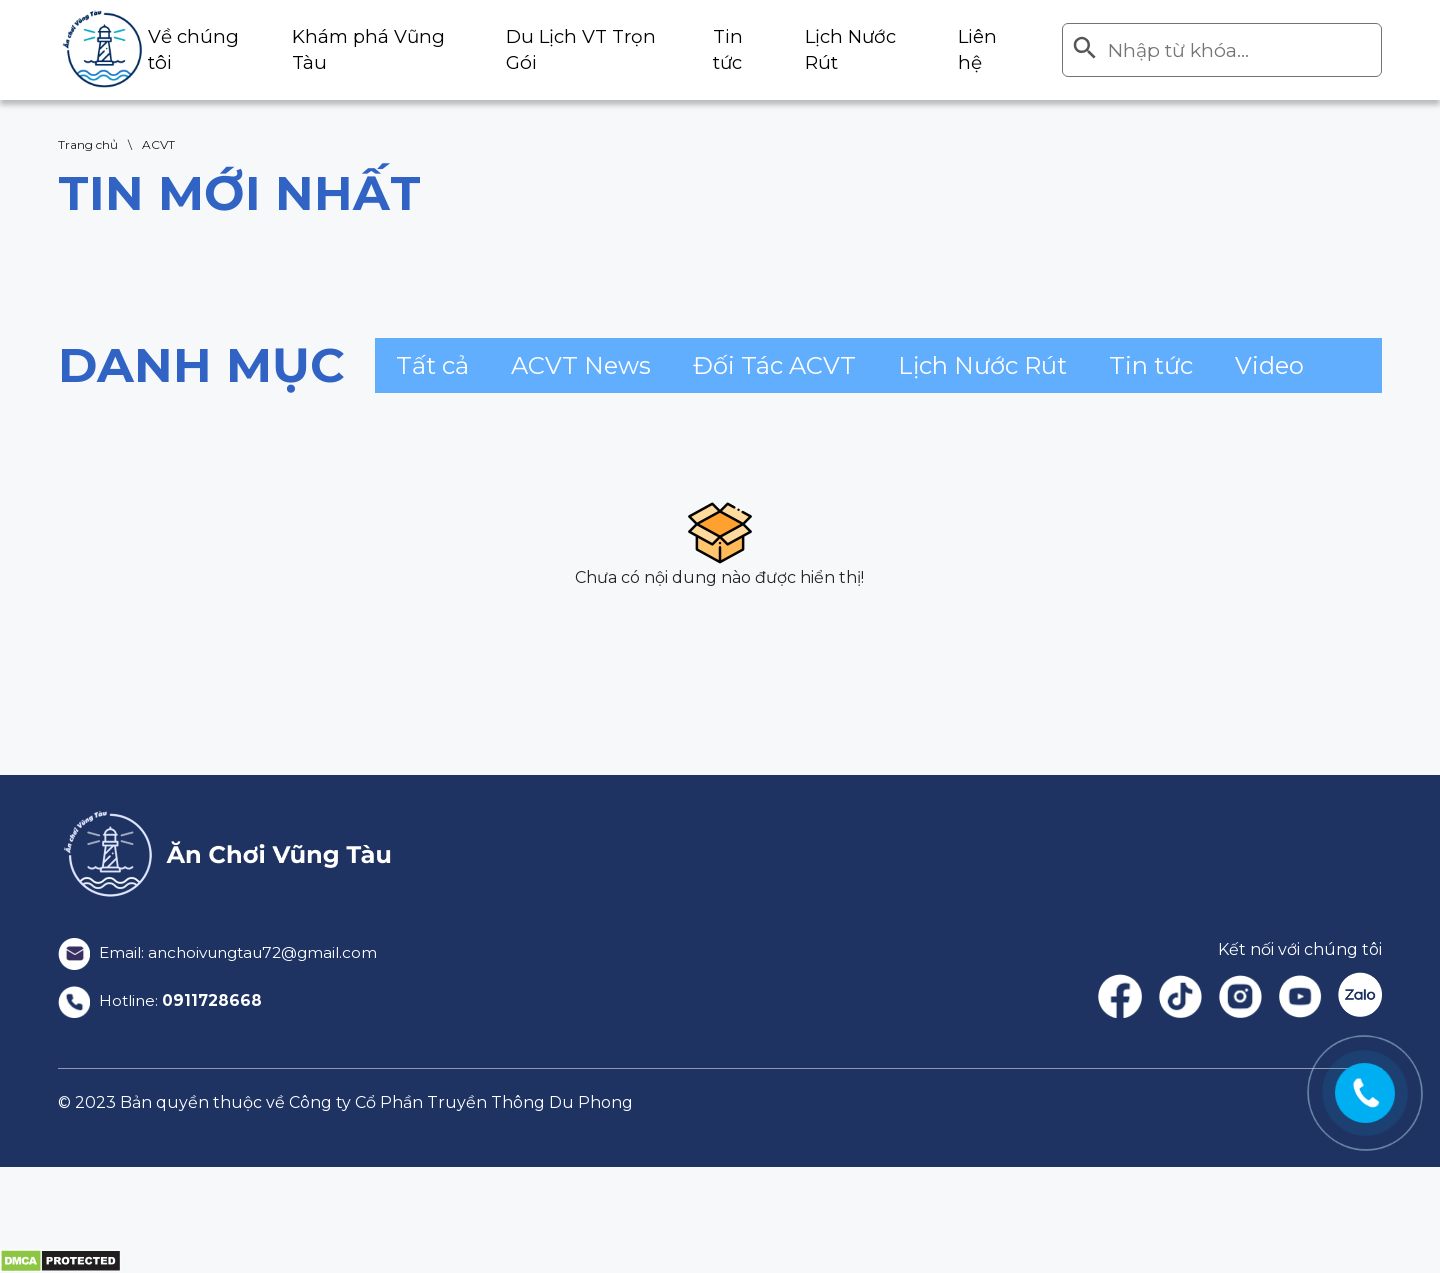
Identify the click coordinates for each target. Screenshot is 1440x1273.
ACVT (158, 144)
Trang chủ (88, 144)
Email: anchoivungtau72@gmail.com (225, 952)
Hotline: (162, 1000)
